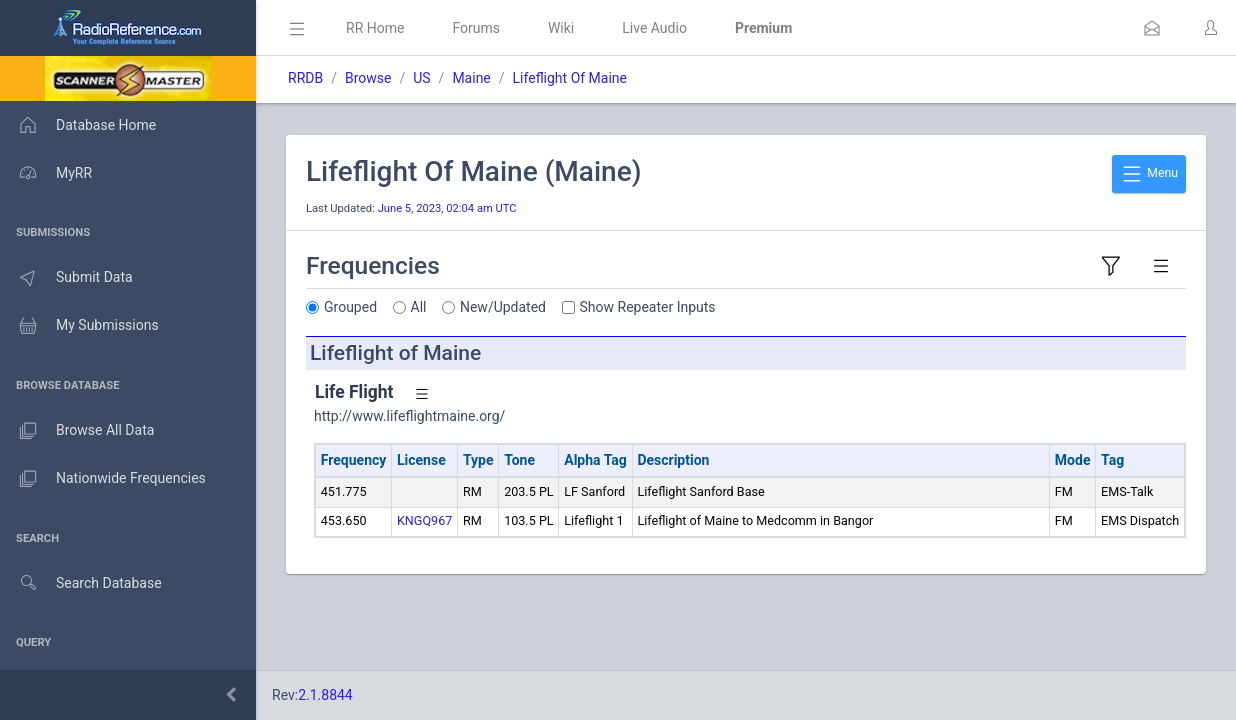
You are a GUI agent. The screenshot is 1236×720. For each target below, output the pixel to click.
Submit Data (66, 278)
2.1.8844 (325, 695)
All (419, 307)
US (421, 78)
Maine (471, 78)
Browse (368, 78)
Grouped (350, 307)
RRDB (305, 78)
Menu (1149, 174)
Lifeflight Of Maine (570, 78)
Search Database (81, 583)
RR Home (375, 28)
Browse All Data (77, 431)
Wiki (561, 28)
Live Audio (654, 28)
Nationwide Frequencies (103, 479)
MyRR (46, 173)
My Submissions (79, 326)
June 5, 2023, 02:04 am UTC (447, 208)
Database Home (78, 125)
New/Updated (503, 307)
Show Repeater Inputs (648, 307)
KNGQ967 (424, 520)
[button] (1152, 28)
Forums (476, 28)
